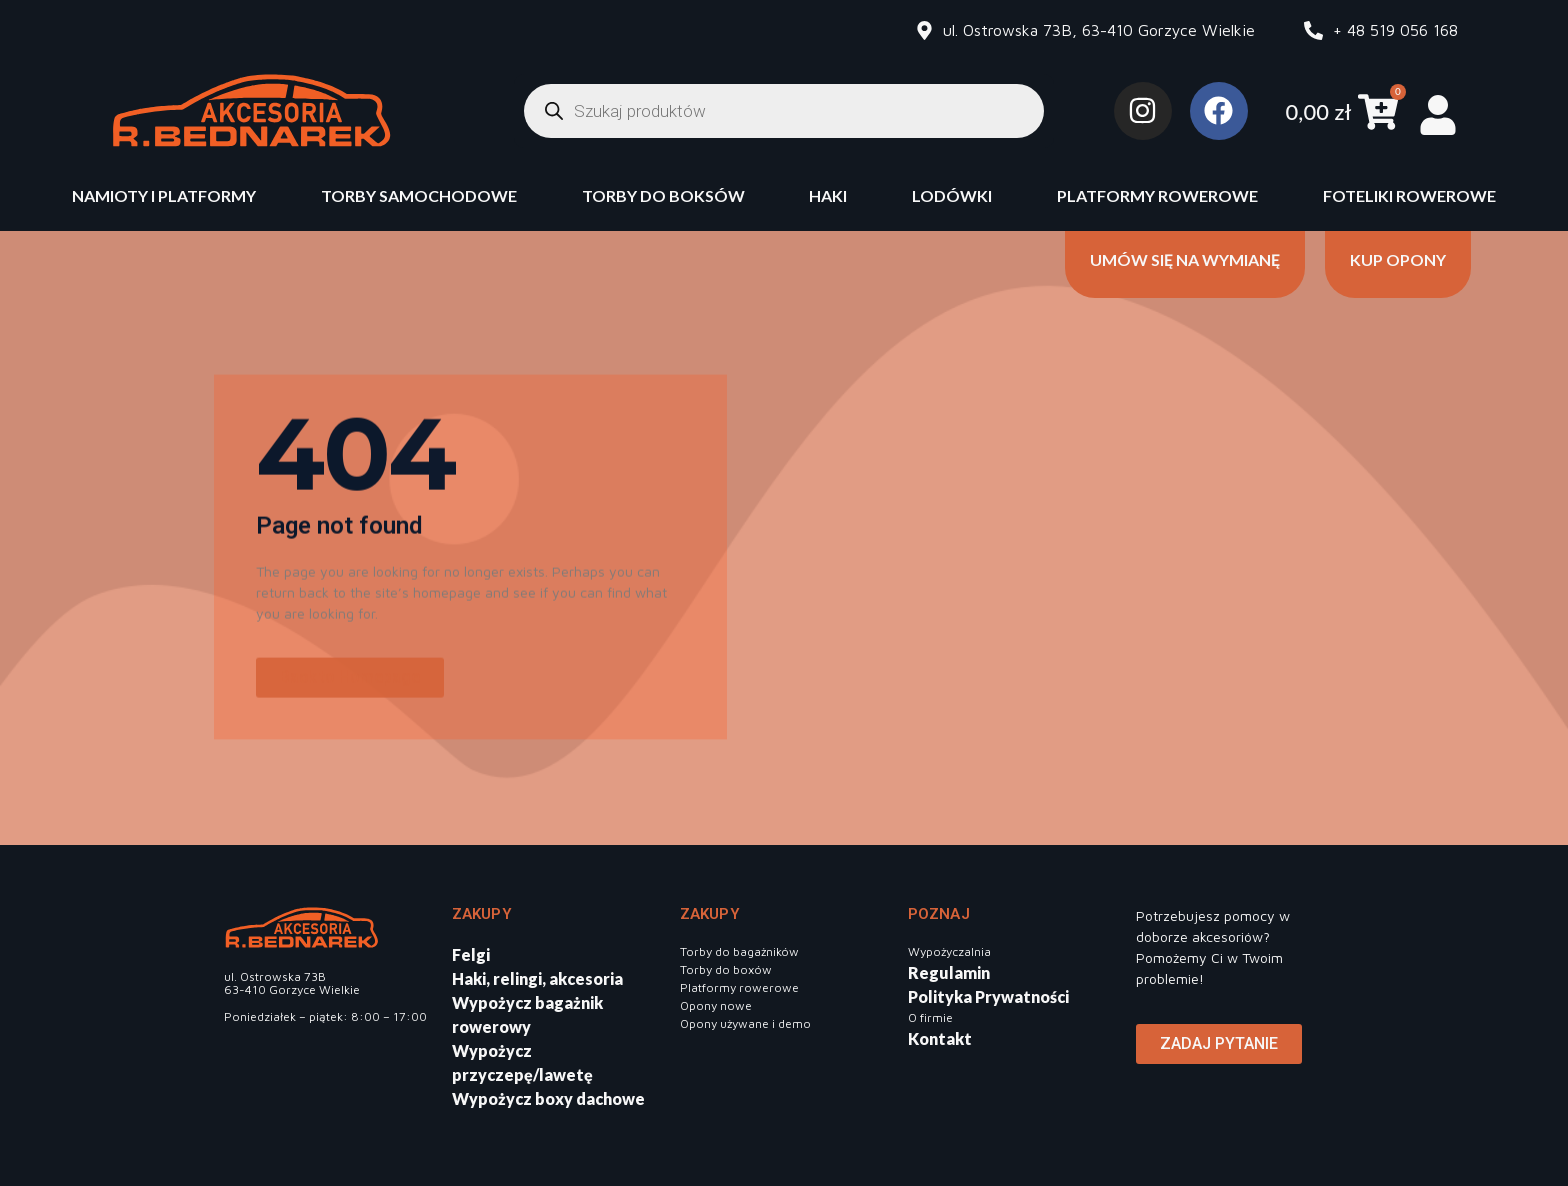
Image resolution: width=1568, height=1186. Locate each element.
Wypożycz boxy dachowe (548, 1098)
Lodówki (952, 195)
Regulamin (949, 972)
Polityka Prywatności (988, 996)
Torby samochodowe (419, 195)
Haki (828, 195)
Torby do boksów (663, 195)
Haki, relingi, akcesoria (537, 978)
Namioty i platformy (164, 195)
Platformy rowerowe (1157, 195)
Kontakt (940, 1038)
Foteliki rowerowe (1409, 195)
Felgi (471, 954)
